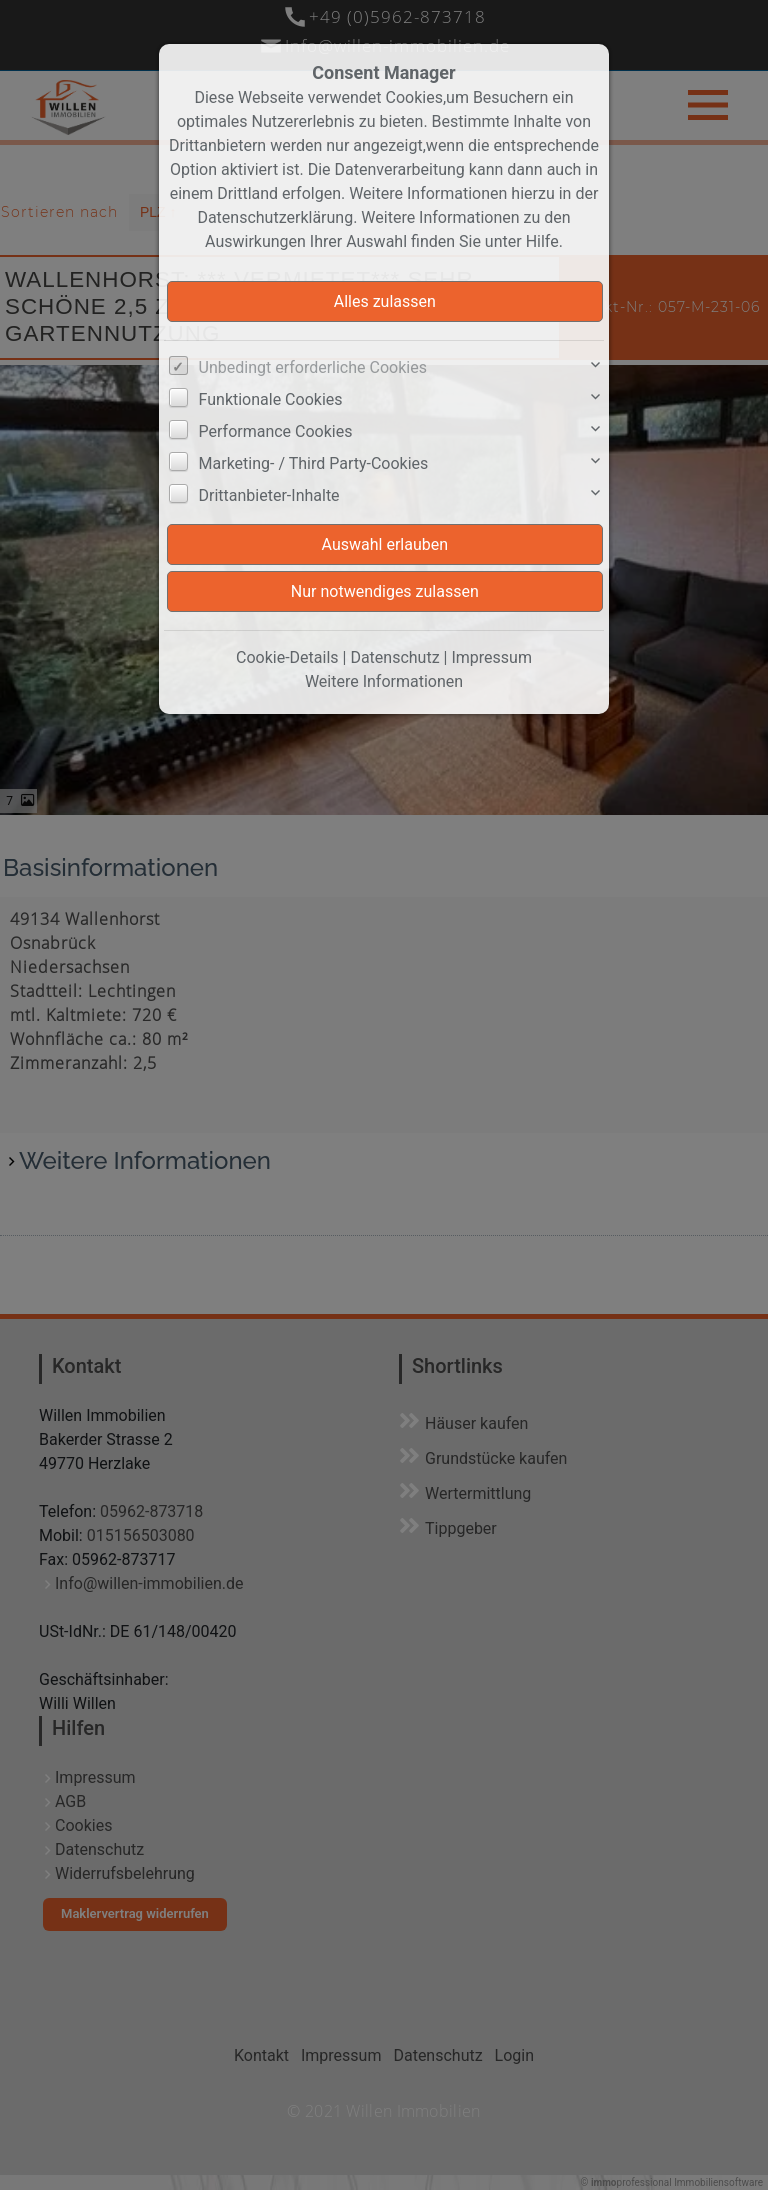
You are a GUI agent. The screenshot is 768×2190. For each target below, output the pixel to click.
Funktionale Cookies (271, 399)
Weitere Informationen (384, 681)
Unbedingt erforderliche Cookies (313, 367)
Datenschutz (394, 657)
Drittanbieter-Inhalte (269, 495)
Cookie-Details (287, 657)
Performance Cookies (276, 431)
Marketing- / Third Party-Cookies (314, 463)
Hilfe (542, 241)
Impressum (491, 657)
